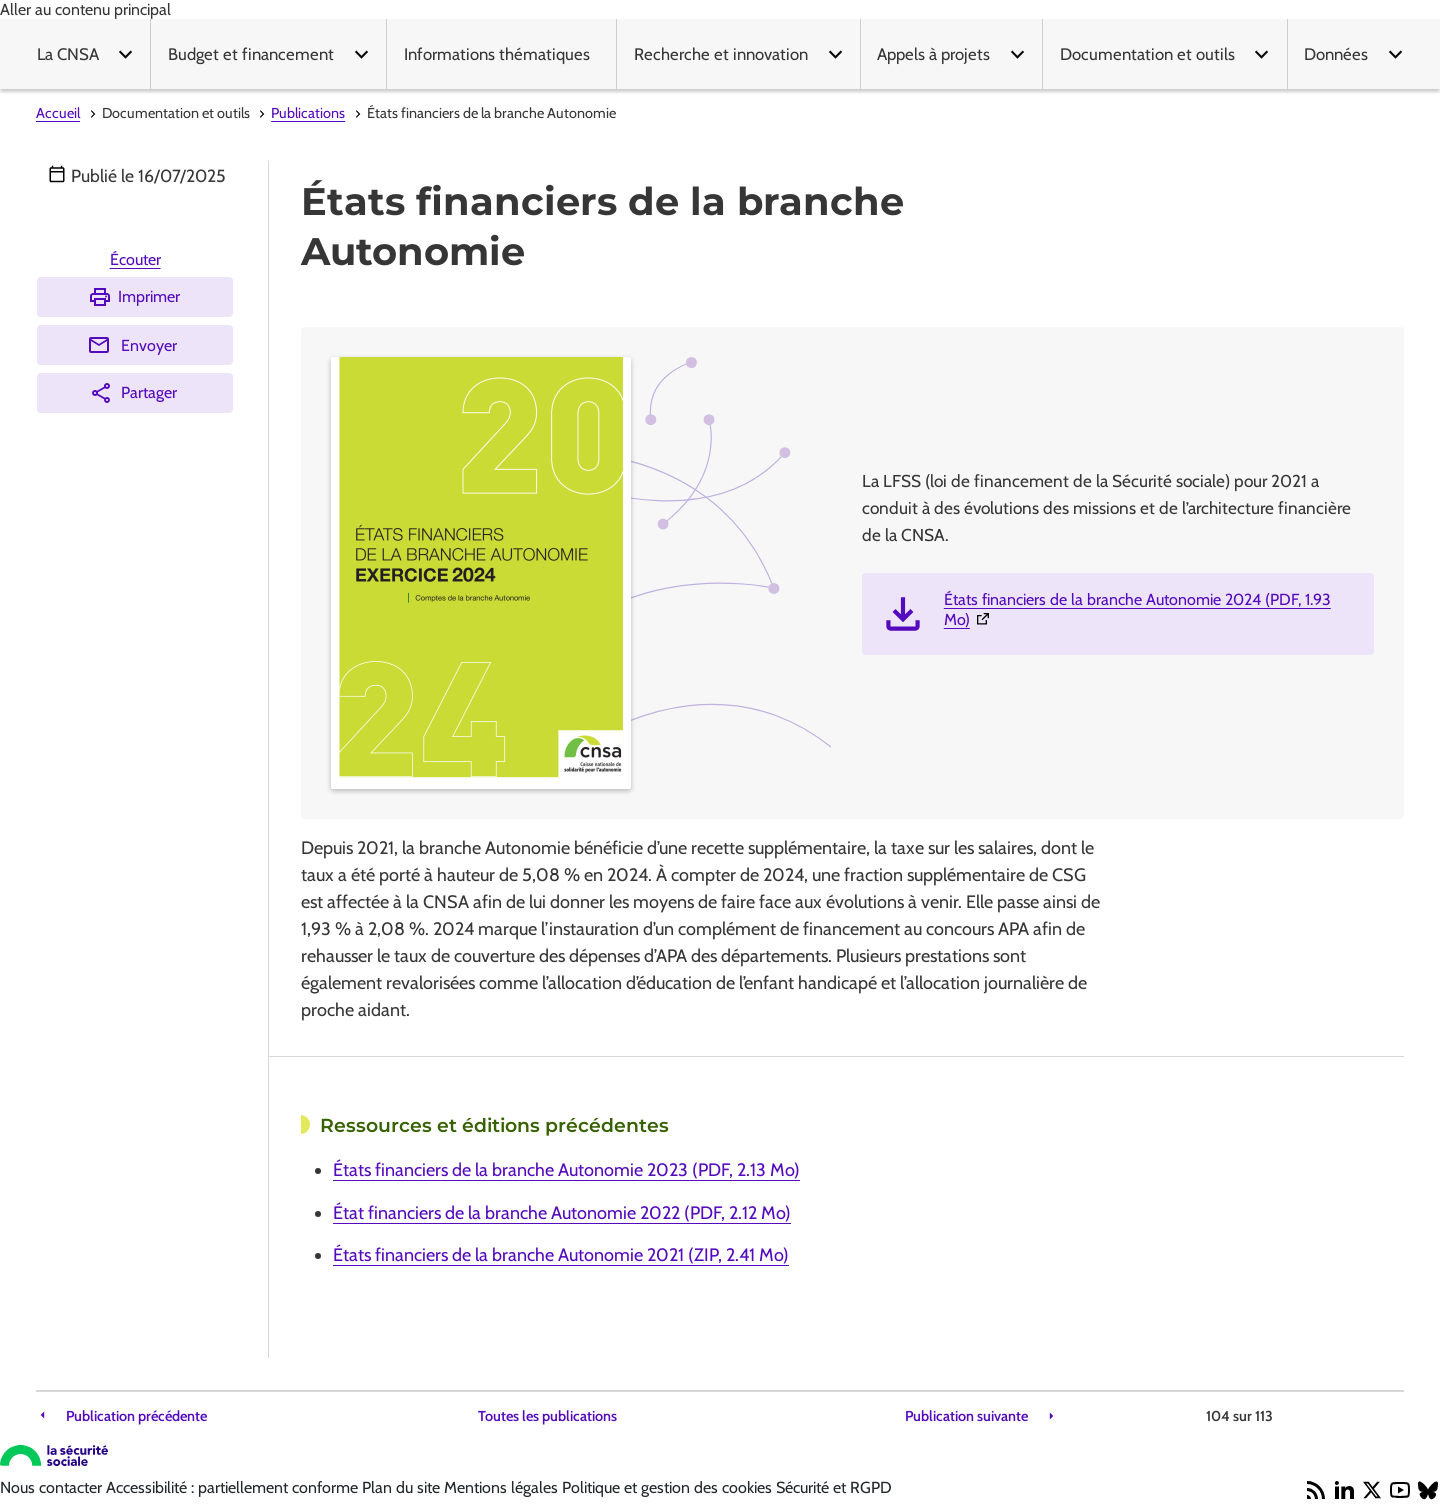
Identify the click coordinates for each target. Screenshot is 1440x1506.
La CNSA (68, 54)
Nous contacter (53, 1487)
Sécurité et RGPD (834, 1487)
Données (1336, 54)
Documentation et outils (1147, 54)
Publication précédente (136, 1416)
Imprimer (134, 297)
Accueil (58, 113)
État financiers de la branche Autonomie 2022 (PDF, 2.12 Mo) (562, 1213)
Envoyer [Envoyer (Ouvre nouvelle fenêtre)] (132, 345)
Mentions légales (503, 1487)
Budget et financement (251, 54)
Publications (308, 113)
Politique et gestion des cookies (669, 1487)
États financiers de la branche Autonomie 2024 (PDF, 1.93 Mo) (1137, 609)
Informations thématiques (497, 54)
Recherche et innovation (721, 54)
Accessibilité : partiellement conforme (234, 1487)
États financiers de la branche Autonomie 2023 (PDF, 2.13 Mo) (566, 1170)
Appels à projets (933, 54)
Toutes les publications (547, 1416)
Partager (133, 393)
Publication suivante (966, 1416)
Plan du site (403, 1487)
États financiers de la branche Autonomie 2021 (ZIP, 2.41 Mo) (561, 1255)
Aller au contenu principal (85, 9)
